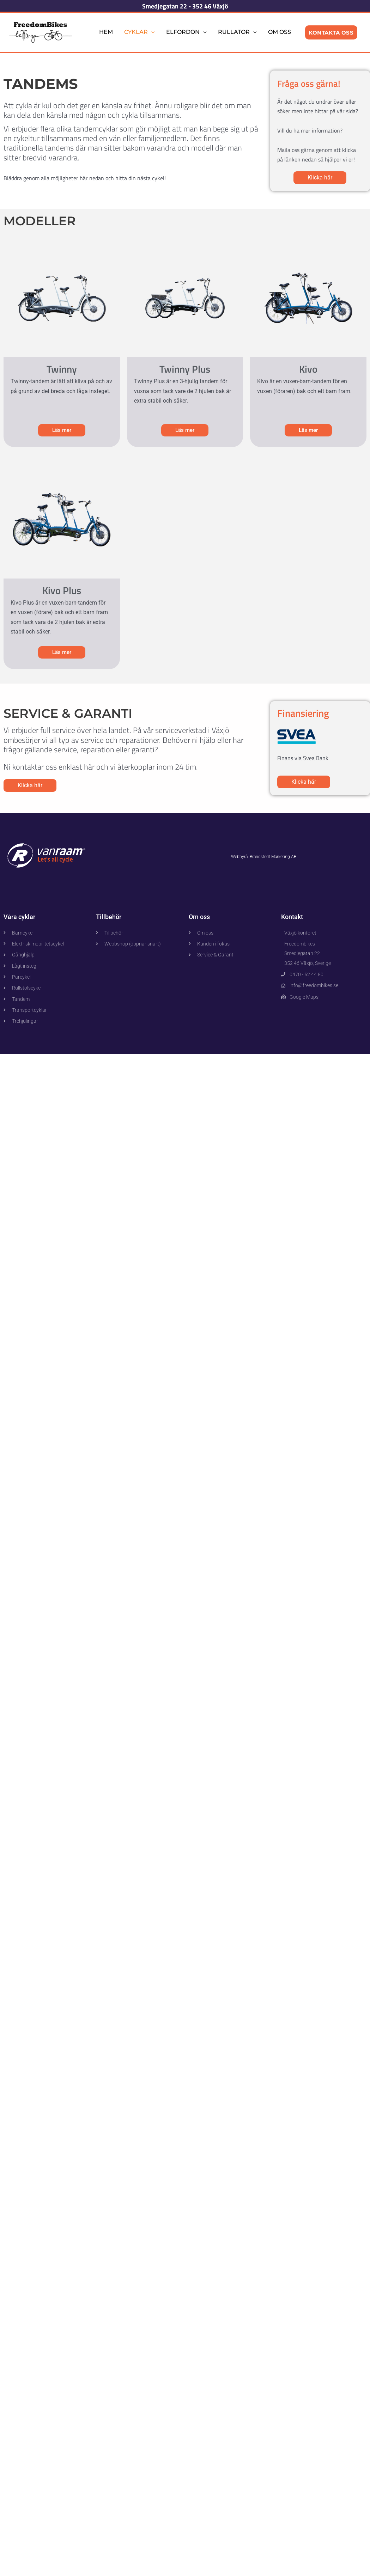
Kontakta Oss (331, 31)
